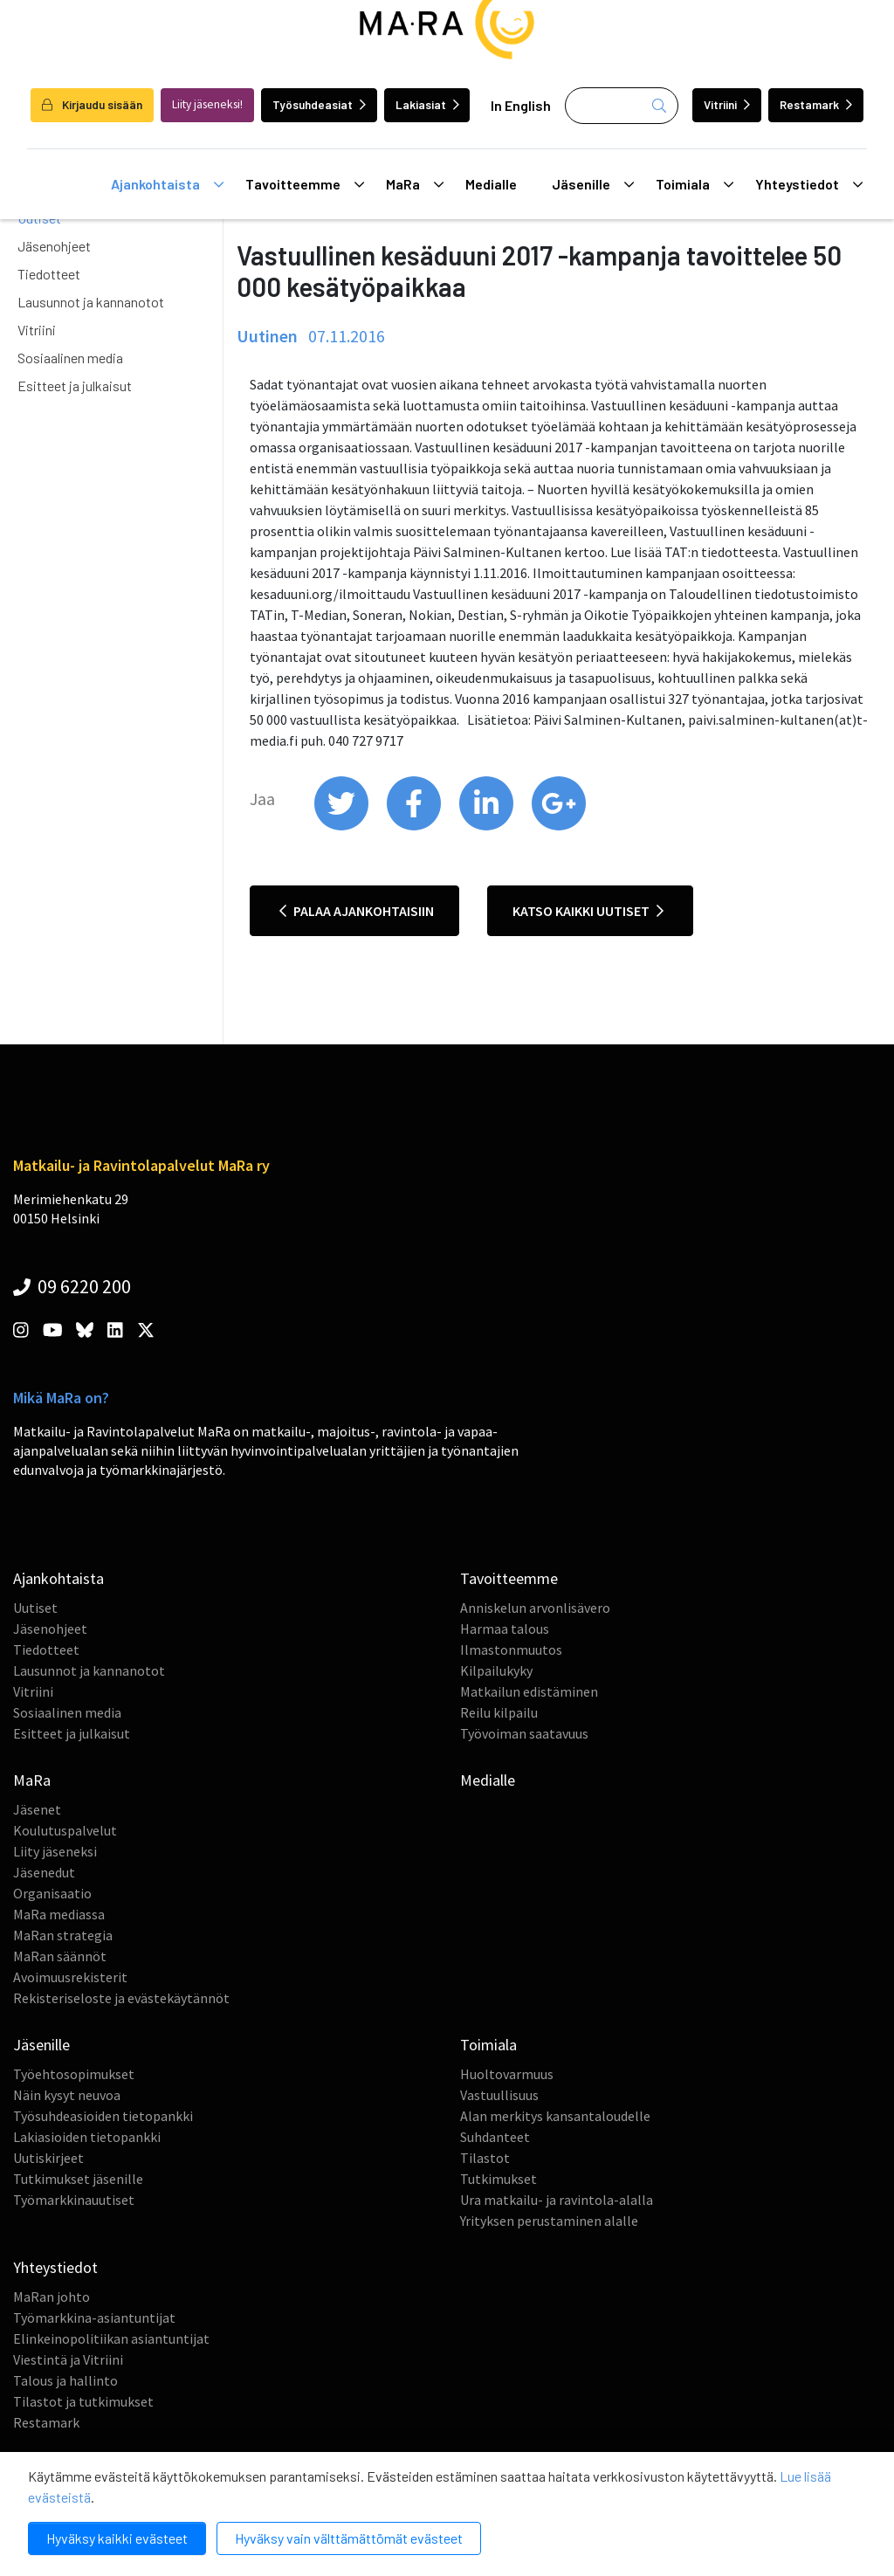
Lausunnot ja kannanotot (90, 301)
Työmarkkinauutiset (73, 2199)
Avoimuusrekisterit (70, 1977)
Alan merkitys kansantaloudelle (555, 2116)
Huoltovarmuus (507, 2074)
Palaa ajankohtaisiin (356, 911)
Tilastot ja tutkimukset (83, 2401)
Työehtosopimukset (73, 2074)
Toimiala (694, 184)
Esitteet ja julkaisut (74, 385)
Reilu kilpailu (499, 1712)
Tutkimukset (498, 2178)
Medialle (491, 184)
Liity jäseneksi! (207, 104)
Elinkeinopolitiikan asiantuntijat (111, 2338)
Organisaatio (52, 1893)
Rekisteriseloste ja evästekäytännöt (121, 1998)
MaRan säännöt (60, 1956)
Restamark (816, 104)
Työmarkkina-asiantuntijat (94, 2317)
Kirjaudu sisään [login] (92, 104)
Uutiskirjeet (48, 2157)
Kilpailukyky (496, 1670)
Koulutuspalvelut (65, 1830)
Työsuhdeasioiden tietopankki (103, 2116)
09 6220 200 (72, 1286)
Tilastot (485, 2157)
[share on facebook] (415, 826)
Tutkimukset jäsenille (78, 2178)
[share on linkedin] (487, 826)
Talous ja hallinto (65, 2380)
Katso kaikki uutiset (588, 911)
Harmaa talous (504, 1628)
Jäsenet (37, 1809)
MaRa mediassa (59, 1914)
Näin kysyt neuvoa (66, 2095)
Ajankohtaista (167, 184)
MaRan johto (51, 2296)
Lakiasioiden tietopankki (87, 2137)
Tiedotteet (48, 273)
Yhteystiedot (809, 184)
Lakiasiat (427, 104)
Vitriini (727, 104)
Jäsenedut (44, 1872)
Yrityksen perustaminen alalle (549, 2220)
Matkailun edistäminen (529, 1691)
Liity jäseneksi (55, 1851)
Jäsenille (593, 184)
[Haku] (621, 105)
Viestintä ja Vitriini (68, 2359)
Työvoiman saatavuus (524, 1733)
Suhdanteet (495, 2137)
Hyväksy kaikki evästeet (117, 2538)
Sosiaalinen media (70, 357)
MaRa (415, 184)
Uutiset (35, 1607)
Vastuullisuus (499, 2095)
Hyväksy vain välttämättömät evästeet (349, 2538)
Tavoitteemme (304, 184)
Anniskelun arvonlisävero (535, 1607)
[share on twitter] (342, 826)
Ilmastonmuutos (511, 1649)
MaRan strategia (63, 1935)
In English (521, 105)
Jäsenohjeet (54, 246)
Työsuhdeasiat (319, 104)
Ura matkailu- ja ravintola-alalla (556, 2199)
